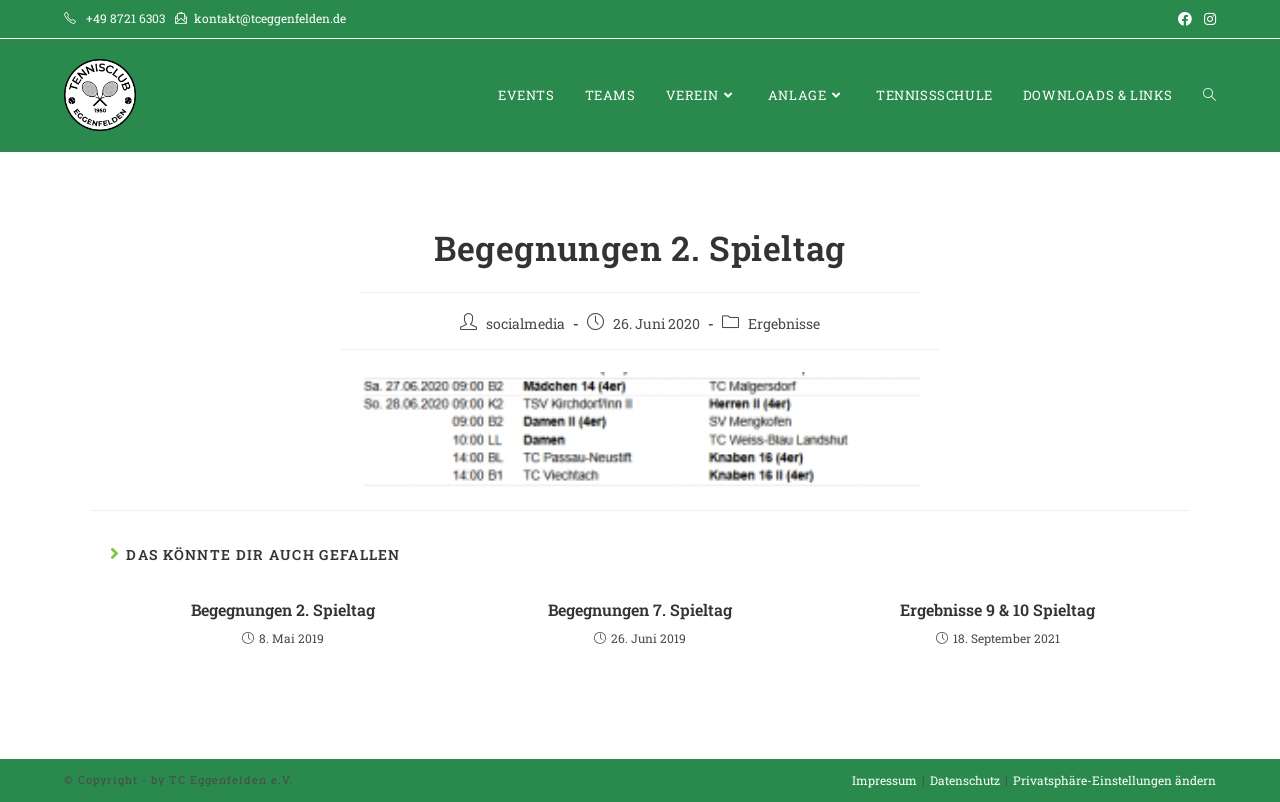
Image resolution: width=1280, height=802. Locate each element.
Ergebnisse (784, 323)
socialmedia (525, 323)
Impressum (884, 780)
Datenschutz (965, 780)
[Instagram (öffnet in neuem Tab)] (1207, 19)
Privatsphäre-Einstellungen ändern (1114, 780)
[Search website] (1209, 95)
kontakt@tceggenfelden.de (270, 18)
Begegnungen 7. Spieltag (640, 609)
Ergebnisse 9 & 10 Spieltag (997, 609)
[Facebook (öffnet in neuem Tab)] (1185, 19)
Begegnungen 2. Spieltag (283, 609)
